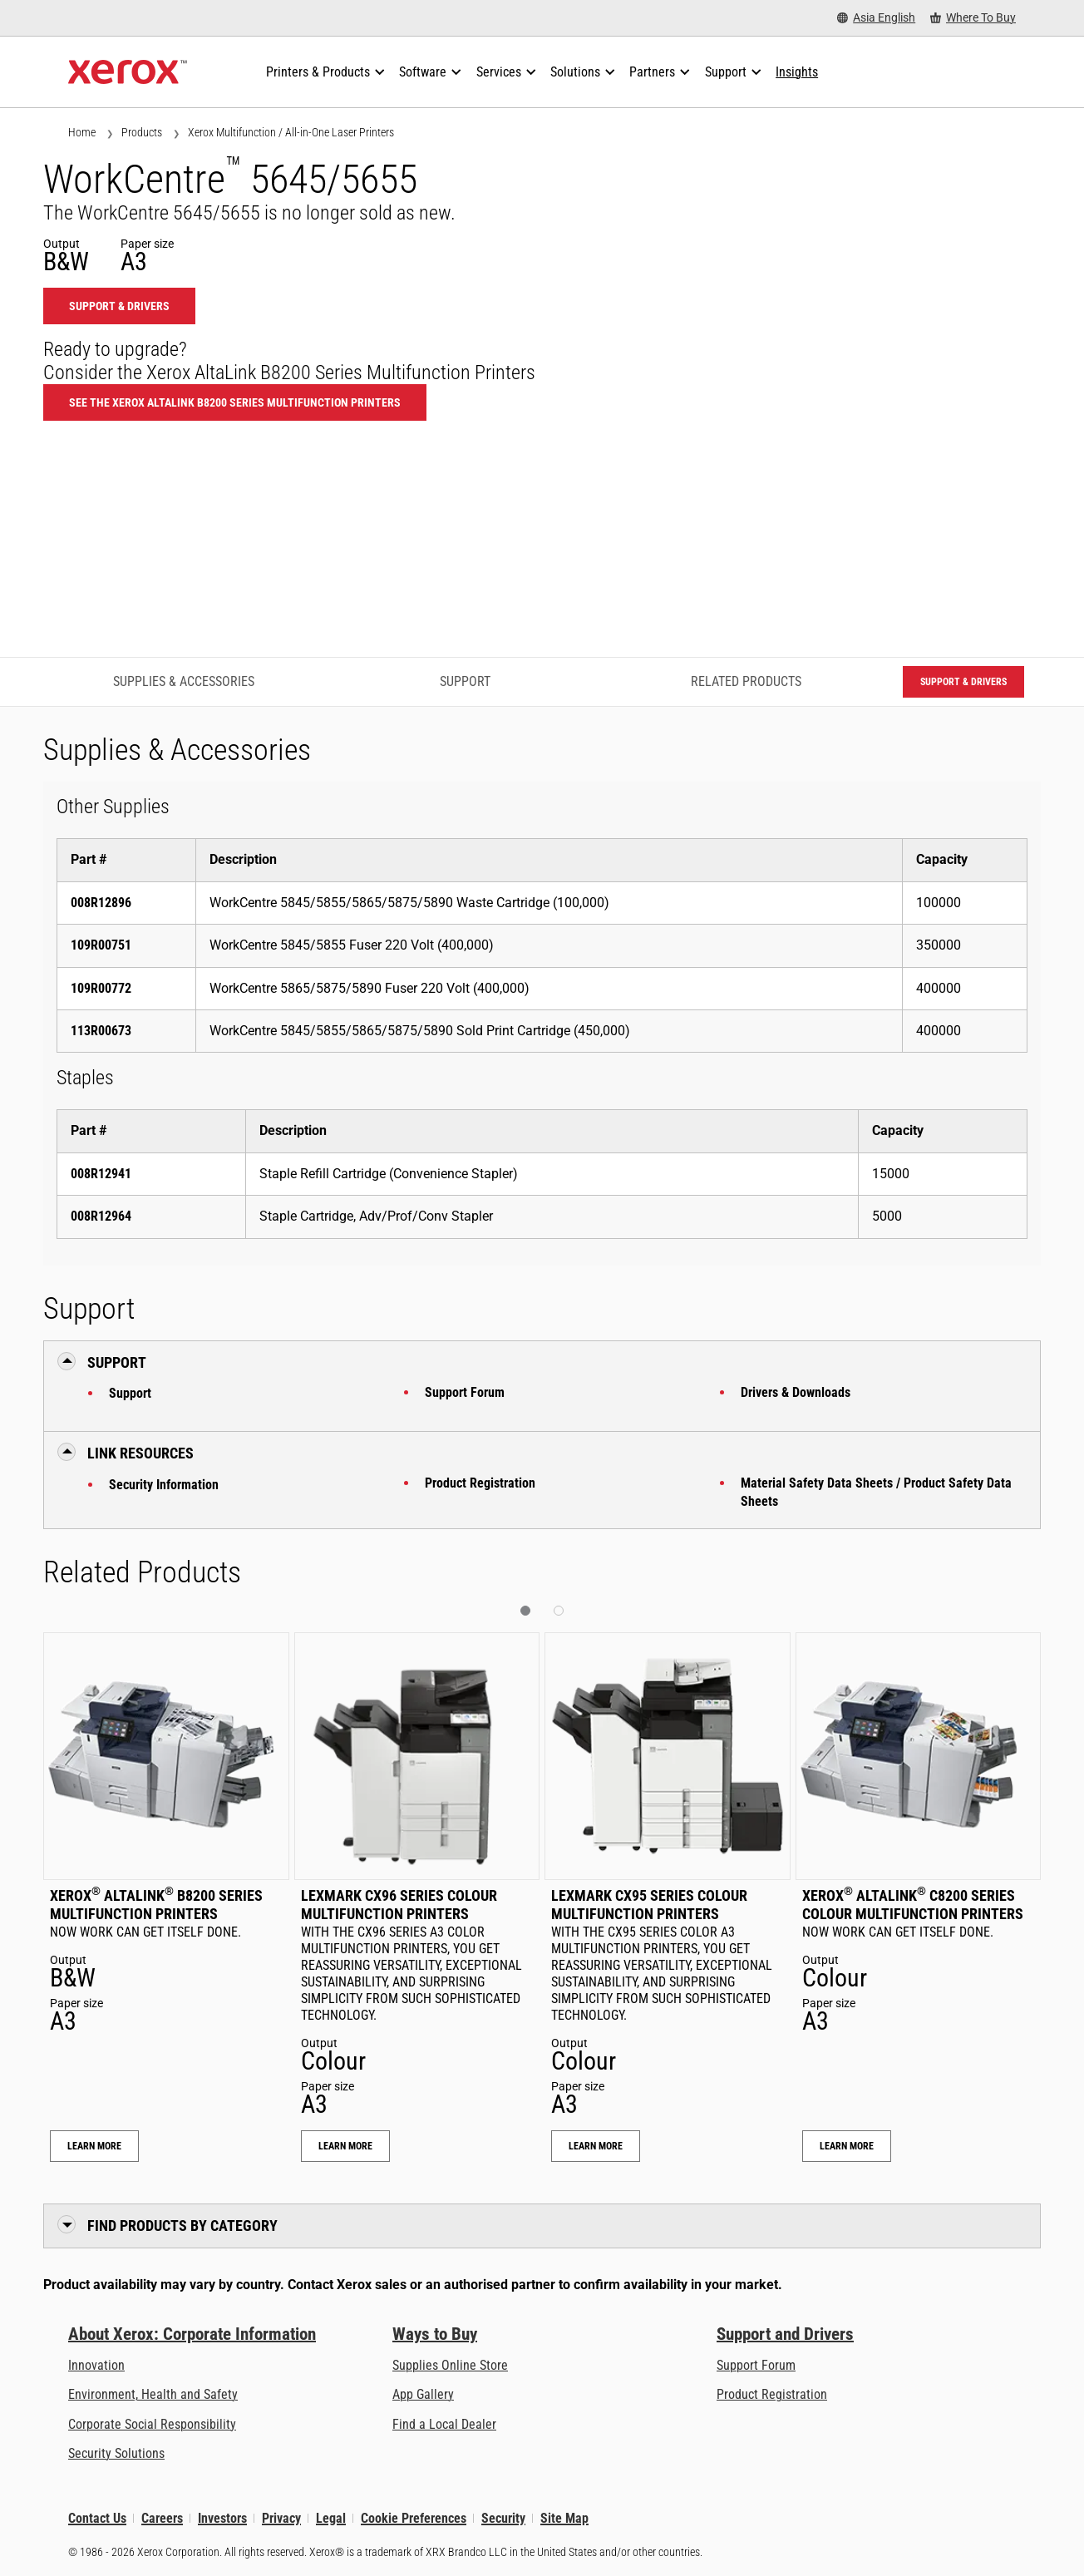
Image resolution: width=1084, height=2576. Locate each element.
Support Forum (465, 1392)
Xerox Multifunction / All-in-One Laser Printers (291, 132)
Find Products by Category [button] (182, 2225)
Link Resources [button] (140, 1453)
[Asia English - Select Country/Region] (876, 17)
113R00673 (101, 1031)
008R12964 (101, 1216)
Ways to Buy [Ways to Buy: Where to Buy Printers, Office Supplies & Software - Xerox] (434, 2334)
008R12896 (101, 902)
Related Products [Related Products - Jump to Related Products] (746, 681)
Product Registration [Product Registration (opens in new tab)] (772, 2394)
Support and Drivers (785, 2334)
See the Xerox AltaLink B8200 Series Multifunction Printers (235, 402)
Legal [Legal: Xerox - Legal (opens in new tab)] (331, 2518)
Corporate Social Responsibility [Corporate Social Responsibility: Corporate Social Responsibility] (152, 2424)
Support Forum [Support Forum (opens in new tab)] (756, 2365)
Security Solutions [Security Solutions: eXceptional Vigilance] (116, 2453)
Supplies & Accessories (183, 681)
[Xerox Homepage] (127, 72)
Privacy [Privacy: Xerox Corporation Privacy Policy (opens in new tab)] (281, 2518)
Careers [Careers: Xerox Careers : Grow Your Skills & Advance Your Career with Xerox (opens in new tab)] (162, 2518)
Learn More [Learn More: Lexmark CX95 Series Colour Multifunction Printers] (596, 2146)
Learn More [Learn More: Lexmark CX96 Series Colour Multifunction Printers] (345, 2146)
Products (141, 132)
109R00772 (101, 988)
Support (130, 1393)
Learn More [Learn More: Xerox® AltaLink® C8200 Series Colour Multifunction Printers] (847, 2146)
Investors (222, 2518)
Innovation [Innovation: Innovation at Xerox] (96, 2365)
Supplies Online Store (450, 2365)
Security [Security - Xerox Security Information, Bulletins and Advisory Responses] (503, 2518)
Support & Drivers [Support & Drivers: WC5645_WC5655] (119, 306)
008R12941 (101, 1174)
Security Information (164, 1485)
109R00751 (101, 945)
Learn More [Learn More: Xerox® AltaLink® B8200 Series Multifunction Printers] (94, 2146)
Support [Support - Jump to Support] (465, 681)
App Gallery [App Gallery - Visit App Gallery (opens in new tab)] (423, 2394)
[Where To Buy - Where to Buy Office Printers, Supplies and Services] (973, 17)
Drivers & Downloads (795, 1392)
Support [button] (116, 1362)
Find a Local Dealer (444, 2424)
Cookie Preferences (413, 2518)
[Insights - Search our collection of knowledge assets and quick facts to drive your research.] (796, 72)
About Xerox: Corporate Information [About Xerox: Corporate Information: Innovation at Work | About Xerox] (192, 2334)
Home (82, 132)
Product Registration (480, 1483)
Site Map (564, 2518)
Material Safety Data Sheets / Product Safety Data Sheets (876, 1492)
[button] (525, 1611)
